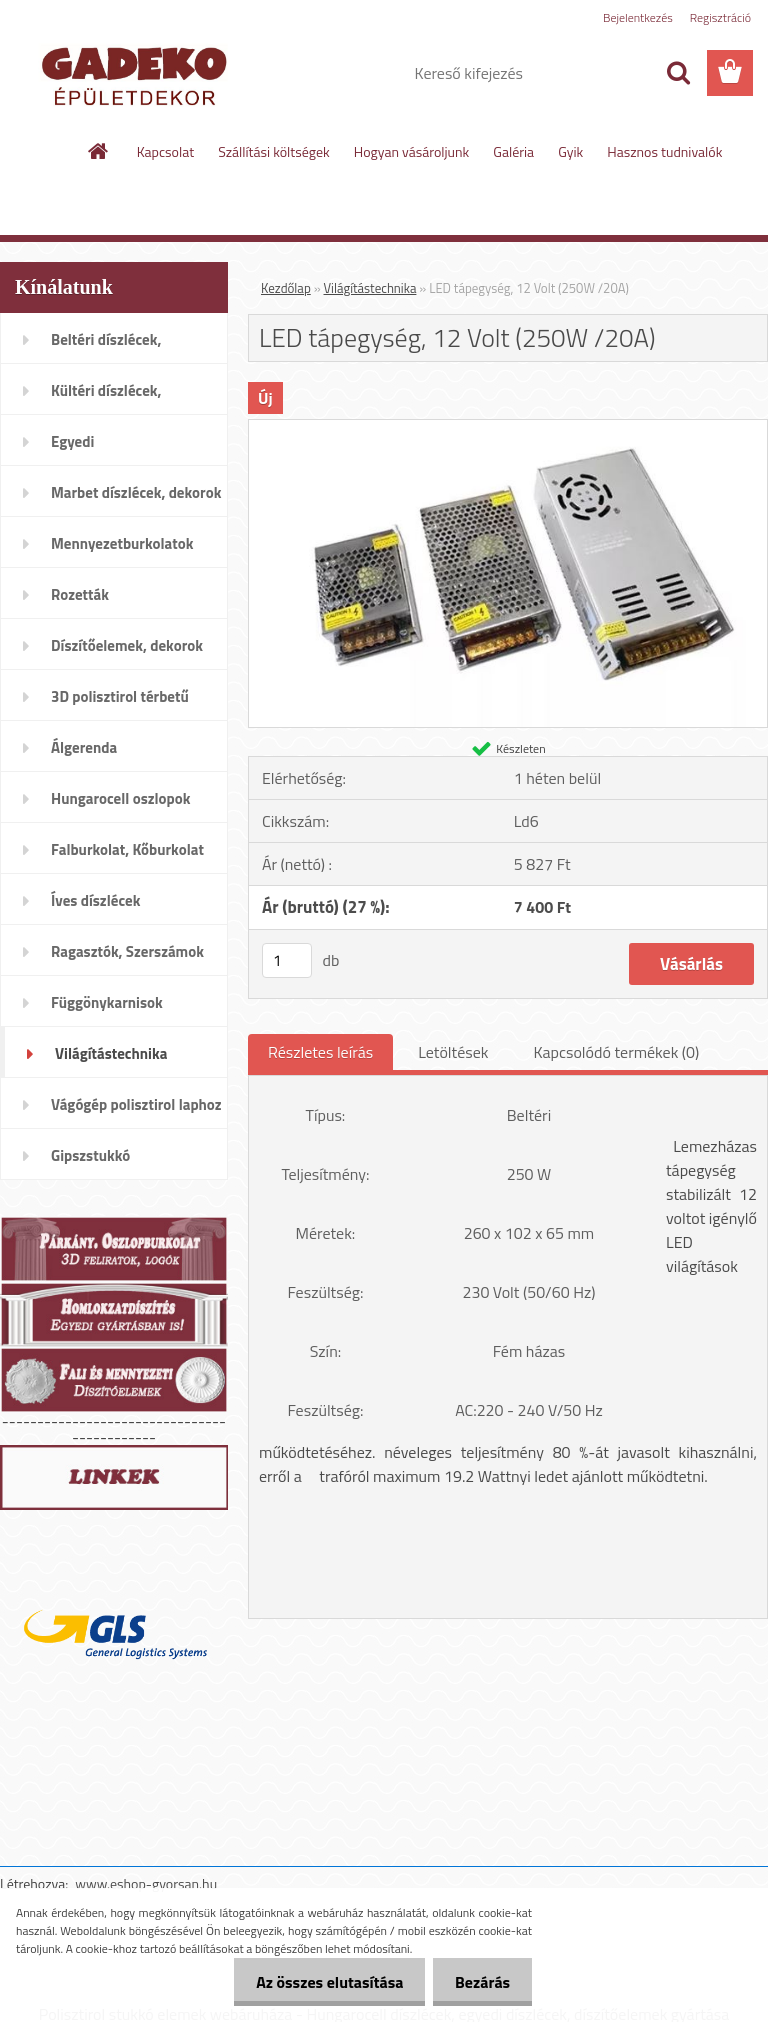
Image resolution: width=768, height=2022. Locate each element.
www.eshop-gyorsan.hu (146, 1883)
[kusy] (287, 960)
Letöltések (453, 1052)
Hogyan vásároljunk (411, 151)
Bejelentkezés (638, 17)
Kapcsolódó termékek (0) (616, 1052)
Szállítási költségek (274, 151)
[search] (678, 73)
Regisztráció (720, 17)
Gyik (570, 151)
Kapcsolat (166, 151)
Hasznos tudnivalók (664, 151)
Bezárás (479, 1982)
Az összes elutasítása (320, 1982)
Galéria (513, 151)
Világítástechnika (370, 288)
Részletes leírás (320, 1052)
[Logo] (137, 74)
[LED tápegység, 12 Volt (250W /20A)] (508, 428)
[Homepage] (99, 151)
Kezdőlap (286, 288)
